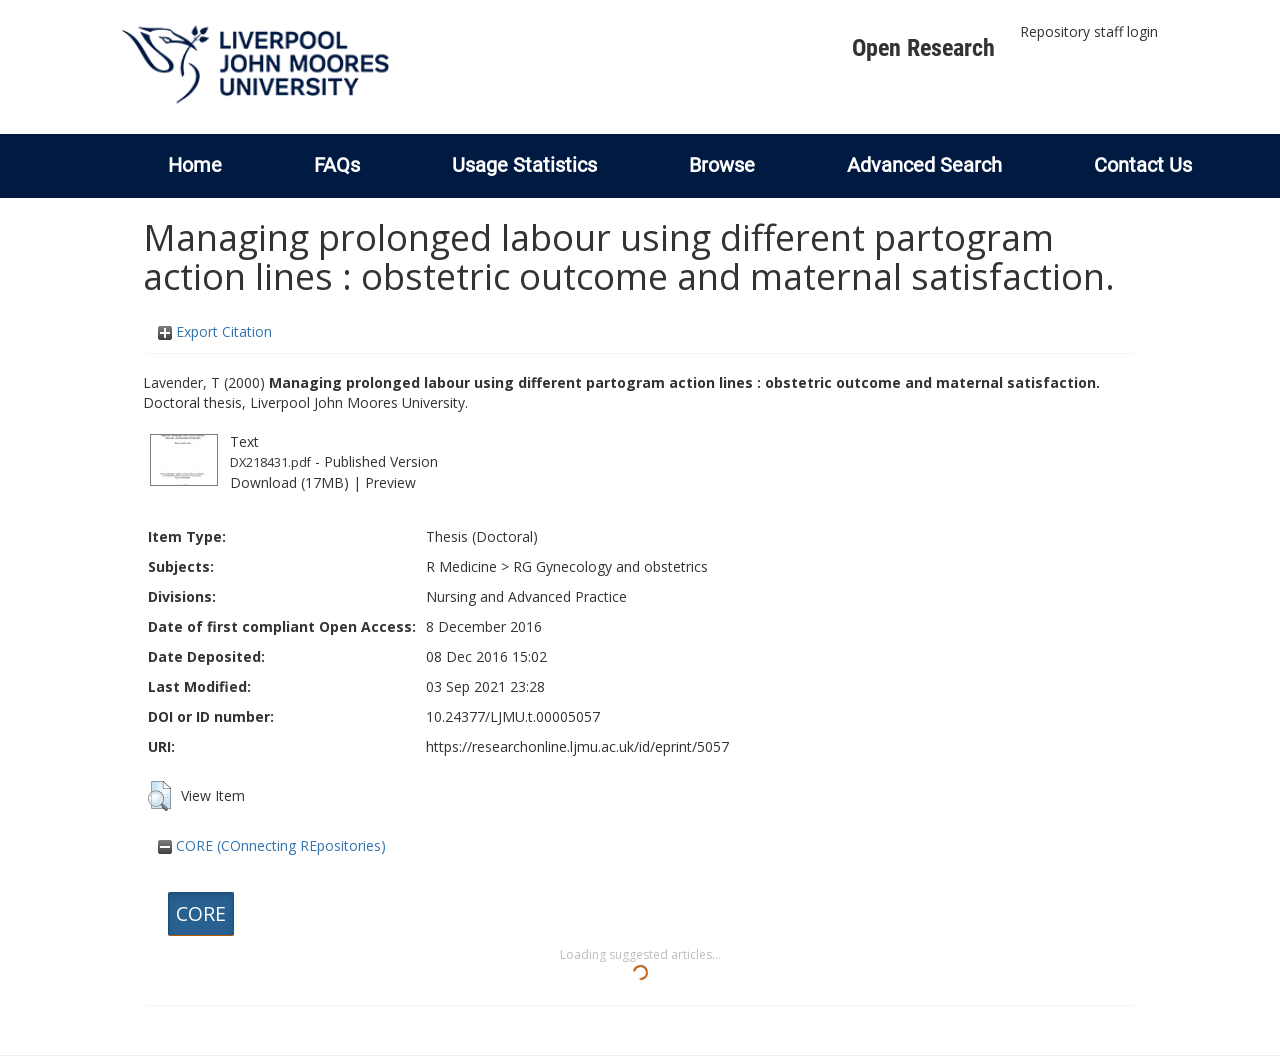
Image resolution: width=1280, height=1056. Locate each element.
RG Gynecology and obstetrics (610, 566)
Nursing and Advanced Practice (526, 596)
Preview (390, 482)
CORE (201, 913)
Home (195, 165)
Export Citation (215, 331)
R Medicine (461, 566)
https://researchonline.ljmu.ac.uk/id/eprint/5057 (577, 746)
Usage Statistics (524, 165)
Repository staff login (1089, 31)
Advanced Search (924, 165)
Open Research (923, 48)
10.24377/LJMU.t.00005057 (513, 716)
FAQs (337, 165)
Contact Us (1143, 165)
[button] (159, 796)
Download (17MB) (289, 482)
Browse (722, 165)
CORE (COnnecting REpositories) (272, 845)
